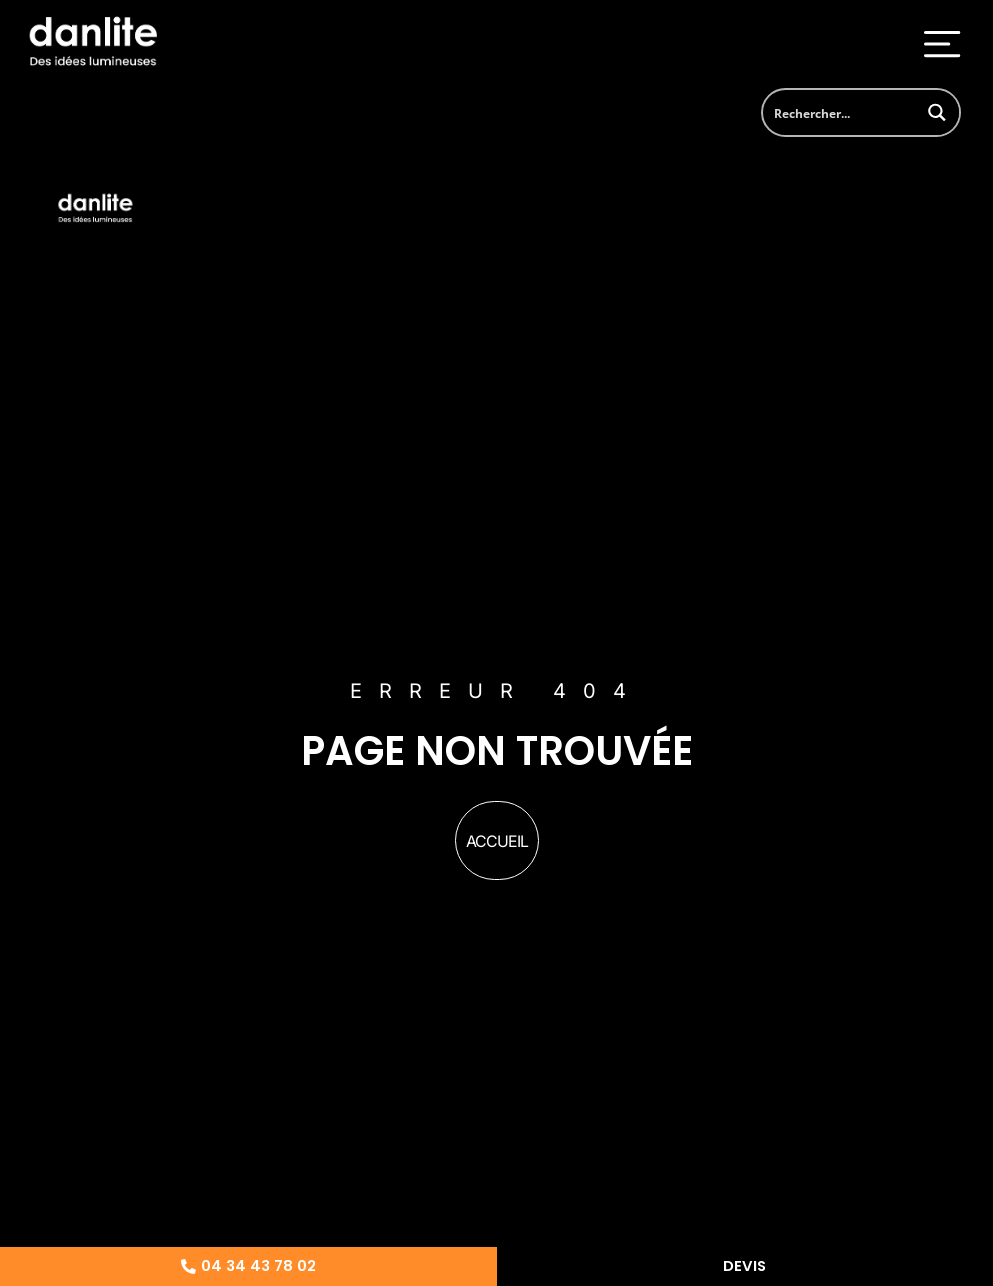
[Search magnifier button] (936, 112)
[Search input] (839, 112)
